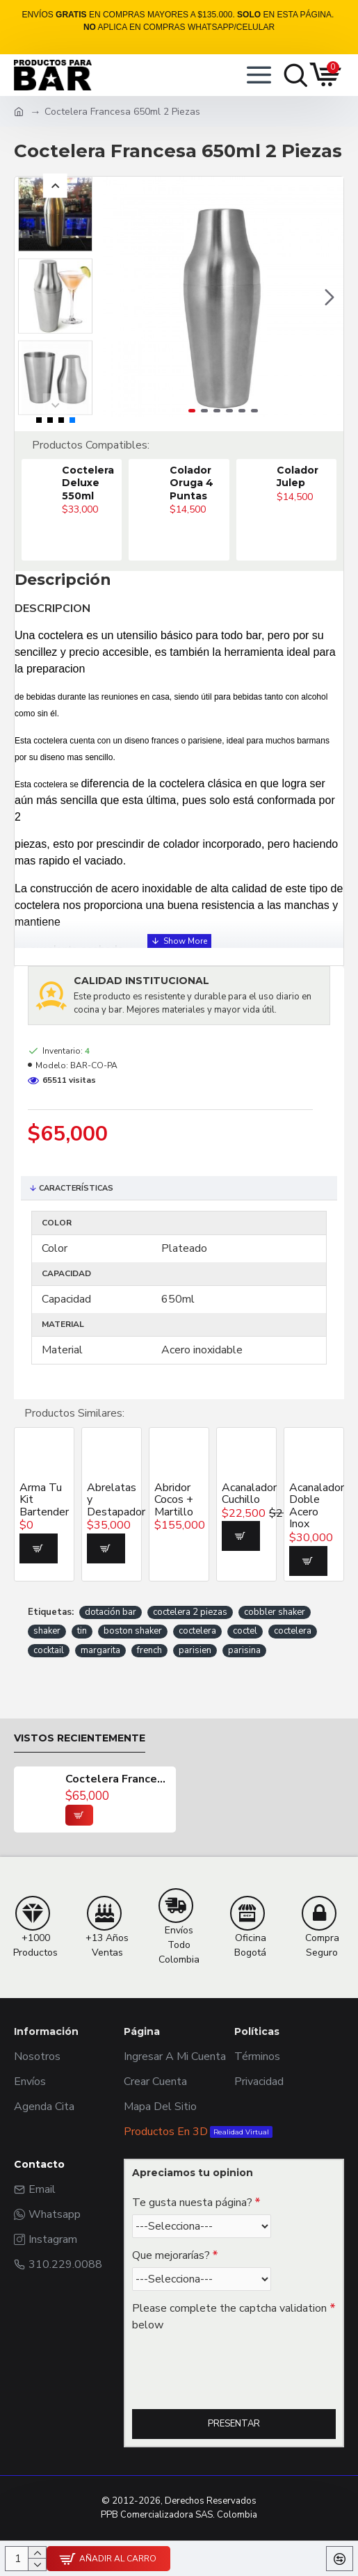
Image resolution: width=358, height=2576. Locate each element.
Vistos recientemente (79, 1738)
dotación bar (110, 1612)
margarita (100, 1650)
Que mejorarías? (171, 2255)
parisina (244, 1650)
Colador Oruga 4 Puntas (191, 482)
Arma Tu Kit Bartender (44, 1500)
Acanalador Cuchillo (246, 1494)
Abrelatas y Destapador (111, 1500)
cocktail (48, 1650)
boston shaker (133, 1631)
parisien (195, 1650)
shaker (46, 1631)
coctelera (197, 1631)
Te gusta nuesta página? (192, 2202)
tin (82, 1631)
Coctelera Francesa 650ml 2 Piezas (117, 1779)
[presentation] (229, 2362)
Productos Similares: (74, 1413)
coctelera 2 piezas (190, 1612)
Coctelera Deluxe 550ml (88, 482)
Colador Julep (297, 476)
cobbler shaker (274, 1612)
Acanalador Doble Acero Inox (314, 1506)
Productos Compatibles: (90, 445)
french (149, 1650)
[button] (329, 297)
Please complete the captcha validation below (229, 2317)
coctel (245, 1631)
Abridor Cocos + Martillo (173, 1500)
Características (76, 1188)
